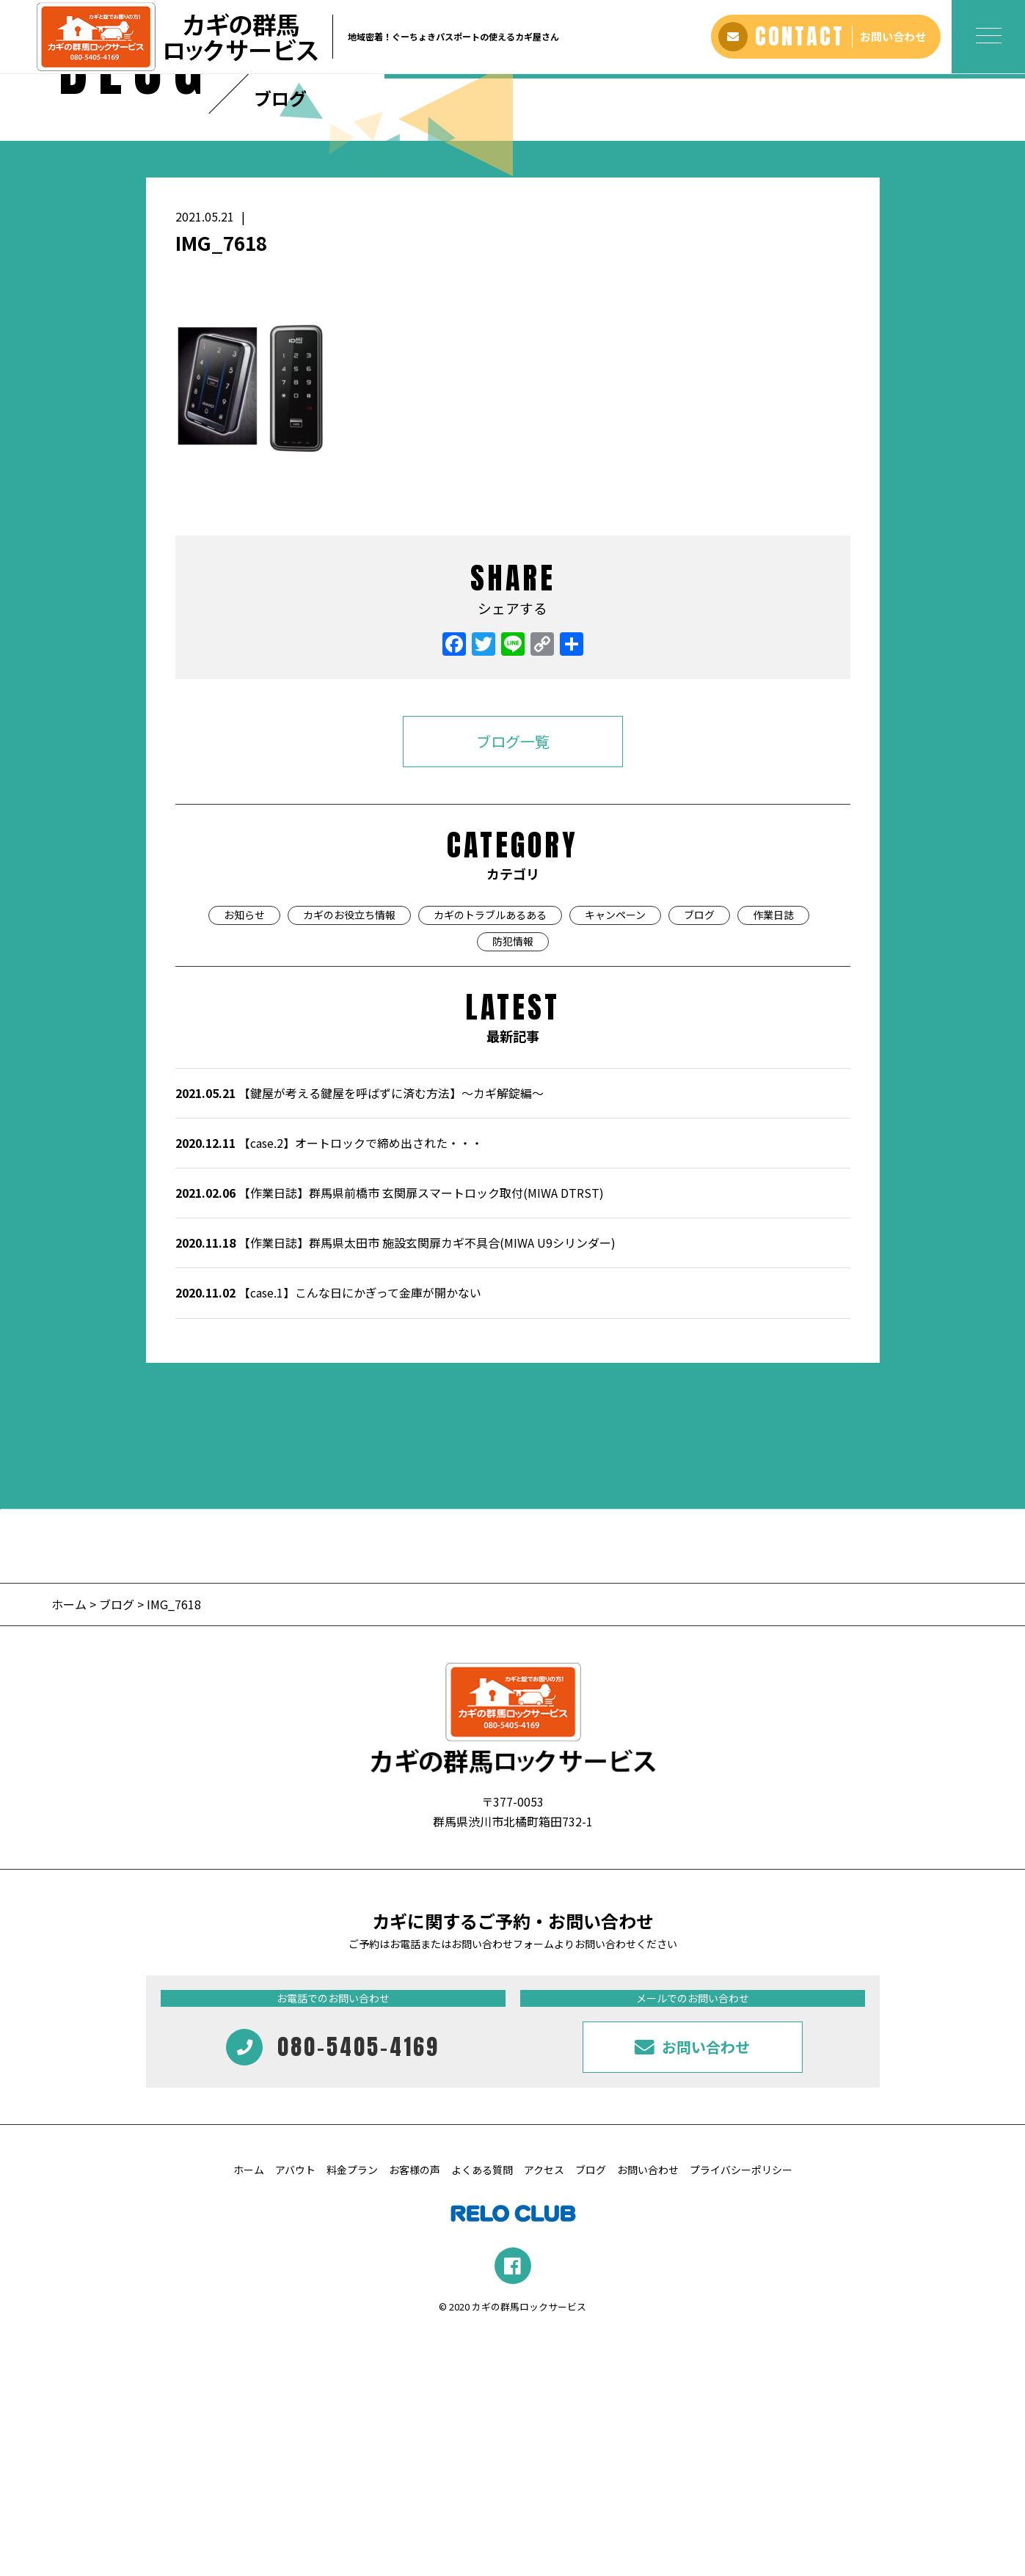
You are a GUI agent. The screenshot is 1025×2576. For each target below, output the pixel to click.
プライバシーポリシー (741, 2412)
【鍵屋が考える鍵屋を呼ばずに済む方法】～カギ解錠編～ (359, 1335)
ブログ (699, 1157)
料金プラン (352, 2412)
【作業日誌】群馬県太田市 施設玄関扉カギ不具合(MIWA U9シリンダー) (395, 1485)
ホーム (70, 1846)
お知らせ (244, 1157)
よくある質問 (482, 2412)
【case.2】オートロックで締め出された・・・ (329, 1385)
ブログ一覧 (513, 984)
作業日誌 (773, 1157)
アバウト (295, 2412)
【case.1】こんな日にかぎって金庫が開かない (328, 1535)
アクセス (544, 2412)
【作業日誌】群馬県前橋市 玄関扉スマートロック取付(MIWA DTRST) (389, 1435)
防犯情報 (512, 1184)
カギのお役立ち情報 (349, 1157)
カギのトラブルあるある (490, 1157)
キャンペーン (615, 1157)
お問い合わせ (648, 2412)
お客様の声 (414, 2412)
